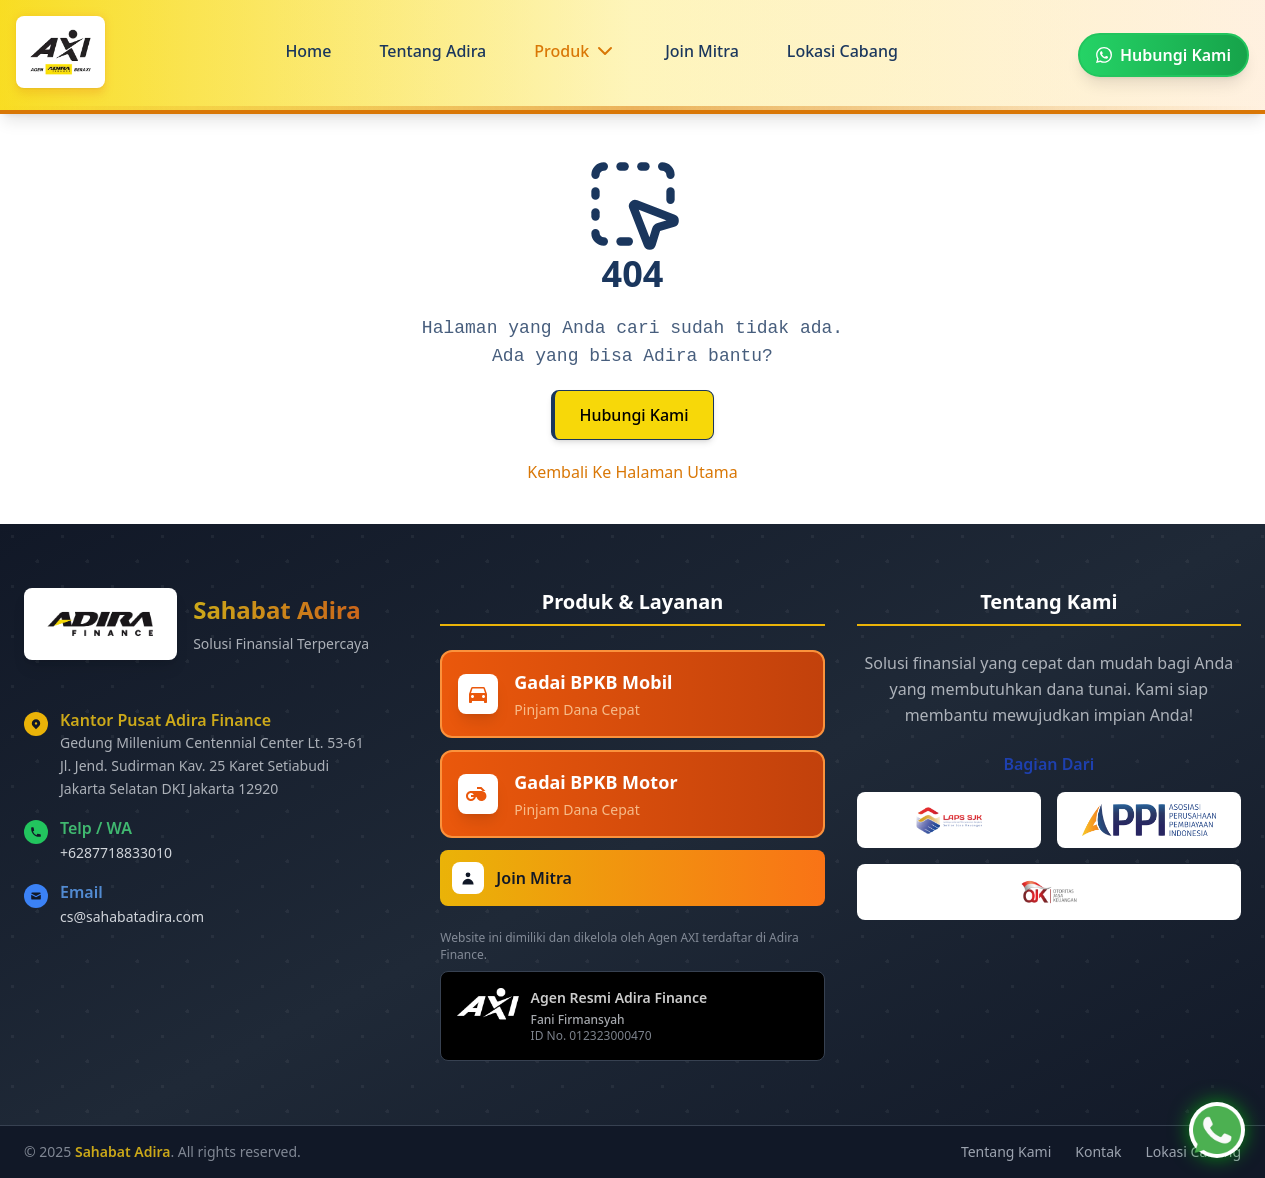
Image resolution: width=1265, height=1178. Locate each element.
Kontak (1098, 1151)
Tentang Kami (1006, 1151)
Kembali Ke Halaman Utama (632, 472)
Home (308, 51)
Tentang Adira (432, 51)
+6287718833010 (116, 852)
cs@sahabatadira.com (132, 916)
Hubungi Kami (633, 415)
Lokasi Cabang (842, 51)
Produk (561, 51)
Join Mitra (702, 51)
